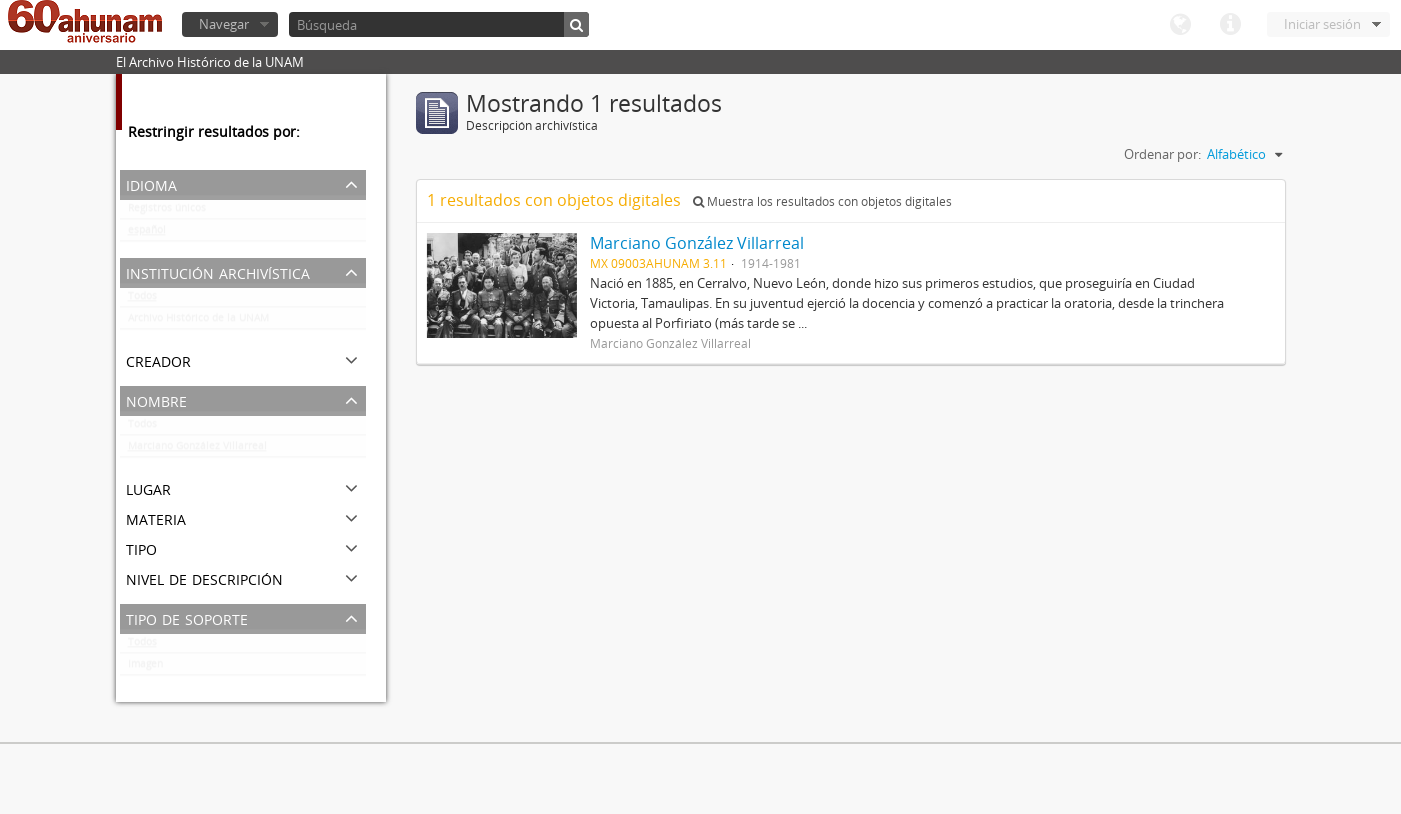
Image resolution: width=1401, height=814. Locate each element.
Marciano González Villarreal (197, 450)
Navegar (224, 24)
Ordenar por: (1162, 154)
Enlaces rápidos (1230, 25)
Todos (142, 300)
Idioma (1180, 25)
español (147, 234)
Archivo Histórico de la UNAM (198, 322)
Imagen (145, 668)
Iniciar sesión (1322, 24)
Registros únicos (167, 212)
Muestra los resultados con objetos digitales (822, 201)
